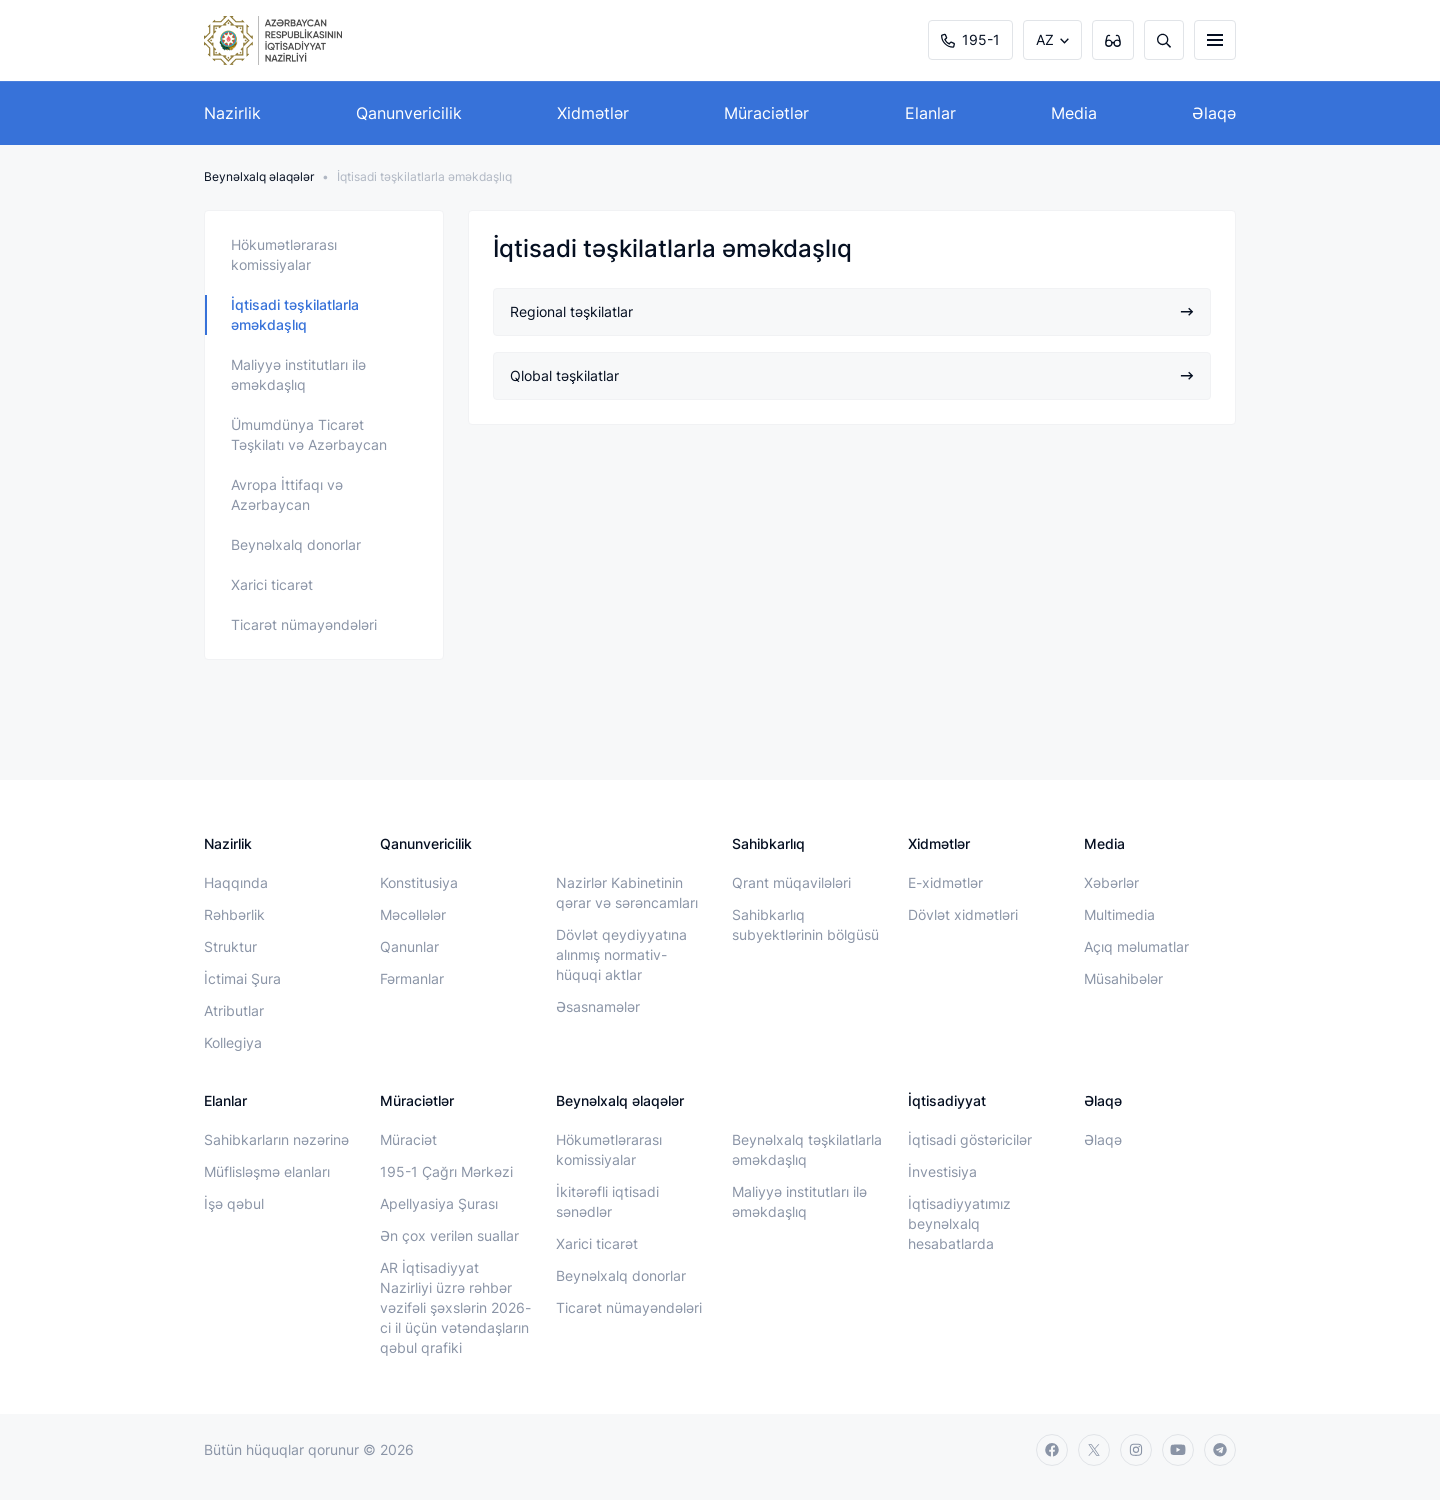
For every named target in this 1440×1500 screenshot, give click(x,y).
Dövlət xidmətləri (963, 914)
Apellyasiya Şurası (439, 1203)
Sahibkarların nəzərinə (276, 1139)
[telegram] (1220, 1450)
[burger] (1215, 40)
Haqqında (236, 882)
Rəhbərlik (234, 914)
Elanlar (930, 113)
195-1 (970, 39)
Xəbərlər (1111, 882)
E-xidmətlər (945, 882)
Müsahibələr (1123, 978)
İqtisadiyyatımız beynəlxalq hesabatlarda (959, 1223)
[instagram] (1136, 1450)
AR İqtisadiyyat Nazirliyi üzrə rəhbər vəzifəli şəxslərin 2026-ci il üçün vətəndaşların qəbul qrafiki (455, 1307)
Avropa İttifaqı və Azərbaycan (287, 494)
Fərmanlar (412, 978)
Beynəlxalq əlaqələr (259, 176)
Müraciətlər (766, 113)
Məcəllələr (413, 914)
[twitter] (1094, 1450)
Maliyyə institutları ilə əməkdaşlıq (298, 374)
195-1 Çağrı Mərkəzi (446, 1171)
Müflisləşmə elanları (267, 1171)
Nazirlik (232, 113)
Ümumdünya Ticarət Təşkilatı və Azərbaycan (309, 434)
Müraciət (408, 1139)
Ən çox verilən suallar (449, 1235)
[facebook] (1052, 1450)
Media (1074, 113)
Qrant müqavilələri (791, 882)
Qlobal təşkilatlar (852, 375)
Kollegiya (233, 1042)
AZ (1045, 39)
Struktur (230, 946)
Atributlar (234, 1010)
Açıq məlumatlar (1136, 946)
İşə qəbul (234, 1203)
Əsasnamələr (598, 1006)
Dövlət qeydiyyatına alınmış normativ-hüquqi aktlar (621, 954)
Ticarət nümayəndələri (304, 624)
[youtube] (1178, 1450)
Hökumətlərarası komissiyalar (284, 254)
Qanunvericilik (409, 113)
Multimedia (1119, 914)
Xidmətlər (593, 113)
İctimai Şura (242, 978)
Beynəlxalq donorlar (296, 544)
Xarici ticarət (272, 584)
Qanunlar (409, 946)
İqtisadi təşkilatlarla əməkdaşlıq (295, 314)
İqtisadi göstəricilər (970, 1139)
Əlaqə (1214, 113)
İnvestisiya (942, 1171)
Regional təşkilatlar (852, 311)
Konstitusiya (419, 882)
